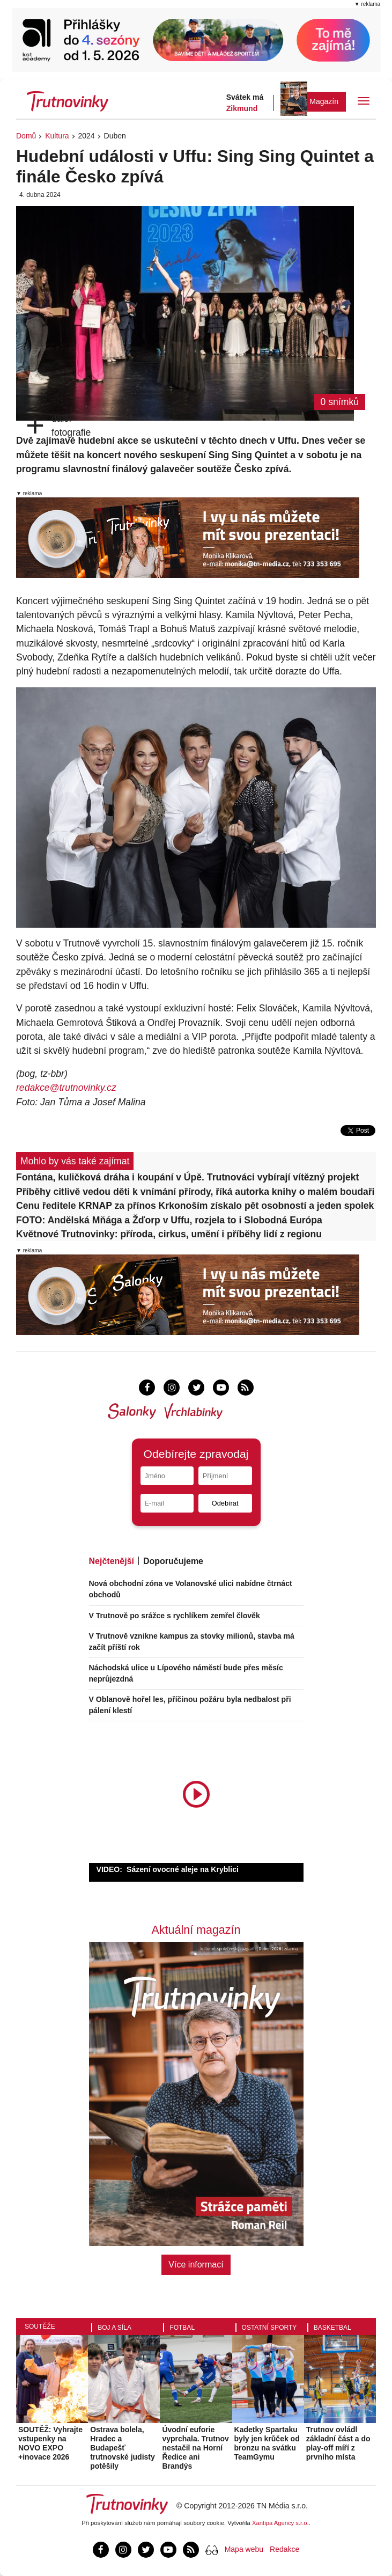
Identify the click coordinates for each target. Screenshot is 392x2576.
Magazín (323, 101)
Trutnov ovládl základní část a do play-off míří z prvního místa (338, 2443)
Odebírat (225, 1503)
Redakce (284, 2549)
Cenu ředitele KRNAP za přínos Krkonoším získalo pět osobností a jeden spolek (195, 1205)
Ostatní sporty (269, 2327)
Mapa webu (244, 2549)
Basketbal (332, 2327)
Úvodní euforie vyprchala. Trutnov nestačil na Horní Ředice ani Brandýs (195, 2447)
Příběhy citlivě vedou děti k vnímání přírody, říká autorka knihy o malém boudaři (195, 1191)
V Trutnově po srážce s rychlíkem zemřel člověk (174, 1615)
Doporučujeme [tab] (173, 1561)
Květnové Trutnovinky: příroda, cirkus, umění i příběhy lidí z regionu (169, 1234)
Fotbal (182, 2327)
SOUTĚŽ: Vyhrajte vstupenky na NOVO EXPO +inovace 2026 (50, 2443)
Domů (26, 135)
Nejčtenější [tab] (111, 1561)
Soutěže (40, 2326)
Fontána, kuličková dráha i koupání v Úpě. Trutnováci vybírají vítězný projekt (187, 1177)
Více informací (195, 2264)
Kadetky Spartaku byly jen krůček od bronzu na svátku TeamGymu (267, 2443)
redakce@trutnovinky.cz (66, 1087)
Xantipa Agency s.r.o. (280, 2523)
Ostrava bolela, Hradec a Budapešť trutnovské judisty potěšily (122, 2447)
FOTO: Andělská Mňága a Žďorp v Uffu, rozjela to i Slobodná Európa (169, 1220)
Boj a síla (114, 2327)
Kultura (57, 135)
